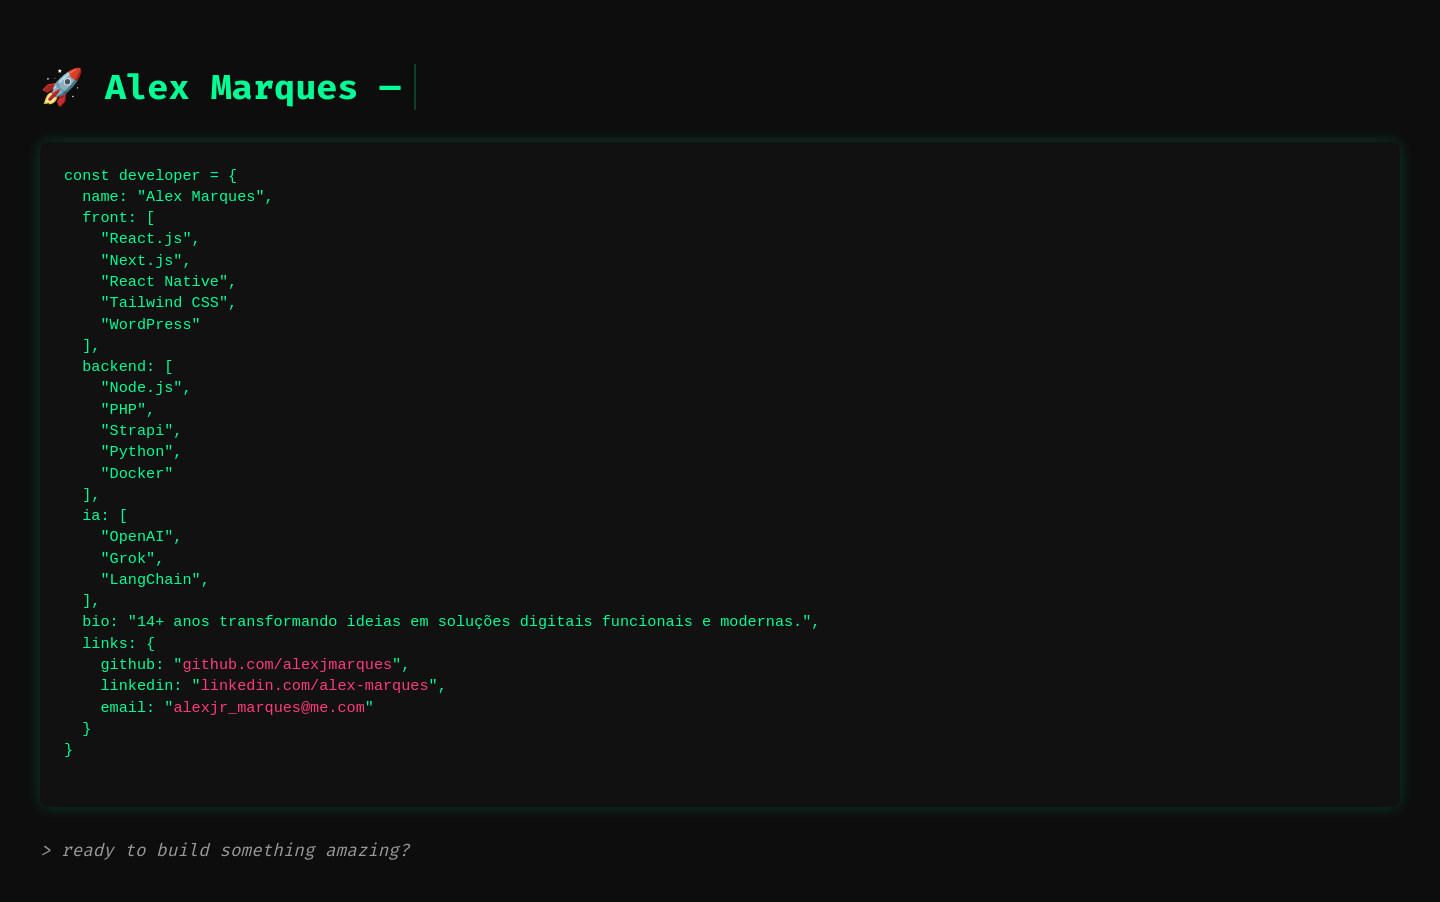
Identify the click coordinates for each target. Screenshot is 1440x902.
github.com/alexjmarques (287, 665)
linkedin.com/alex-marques (315, 686)
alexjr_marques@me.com (268, 708)
